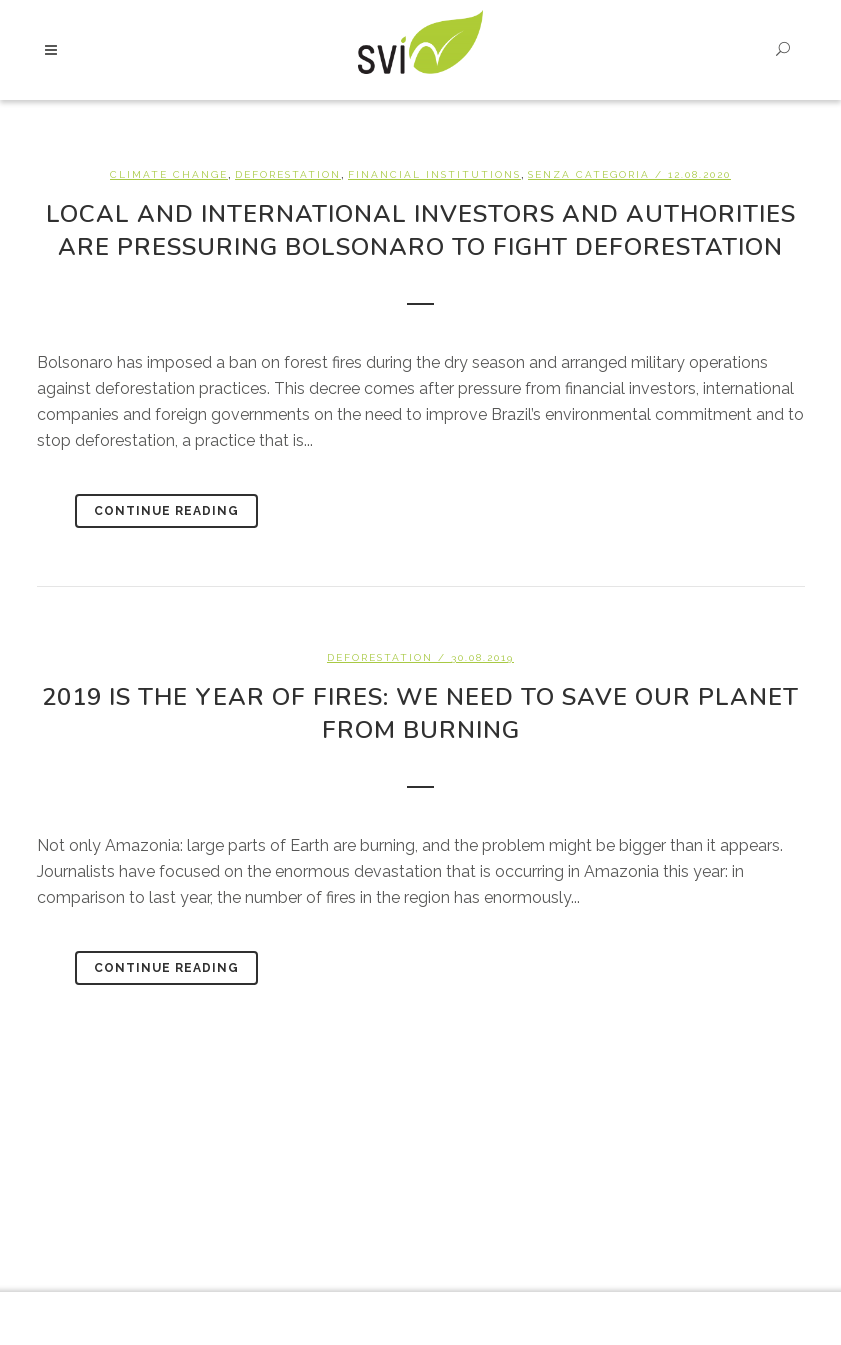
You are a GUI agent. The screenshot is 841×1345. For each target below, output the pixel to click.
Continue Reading (166, 511)
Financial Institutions (434, 174)
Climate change (169, 174)
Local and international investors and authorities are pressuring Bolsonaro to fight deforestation (421, 230)
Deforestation (288, 174)
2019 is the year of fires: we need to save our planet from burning (420, 713)
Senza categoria (589, 174)
